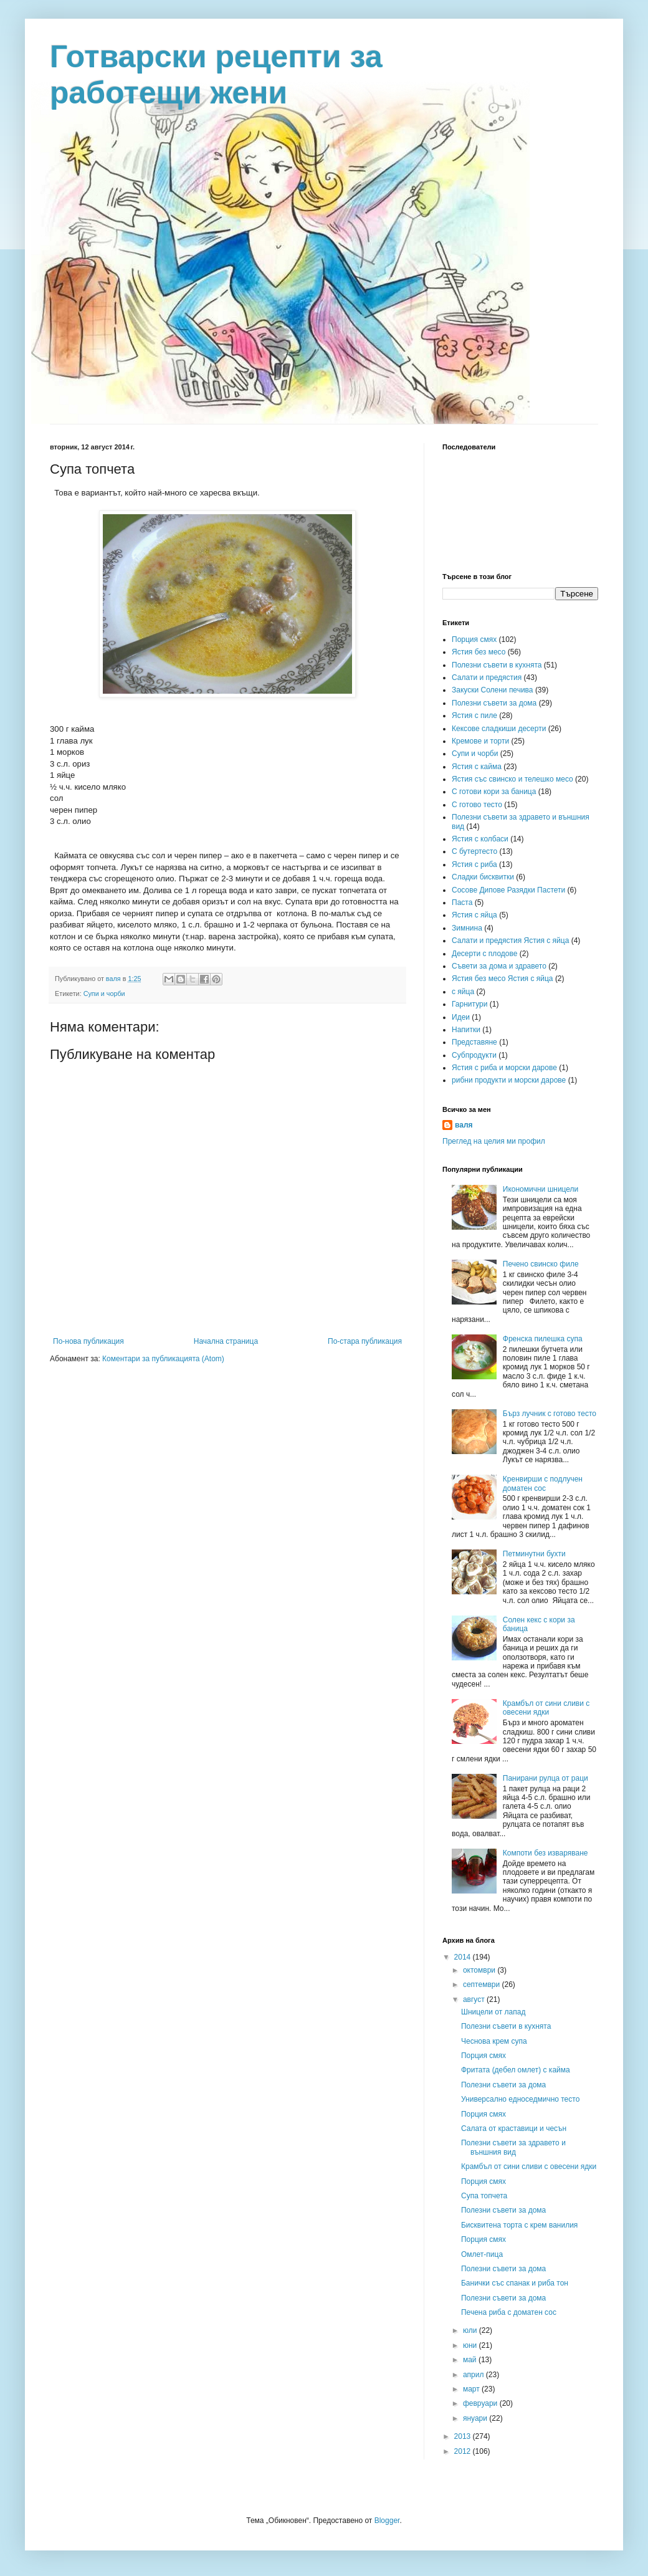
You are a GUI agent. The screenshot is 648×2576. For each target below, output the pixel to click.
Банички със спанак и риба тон (514, 2283)
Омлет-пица (482, 2254)
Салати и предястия (487, 677)
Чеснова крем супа (494, 2041)
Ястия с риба (474, 864)
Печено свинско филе (541, 1264)
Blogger (387, 2520)
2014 (463, 1957)
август (475, 1999)
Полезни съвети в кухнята (496, 665)
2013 (463, 2436)
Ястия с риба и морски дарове (504, 1067)
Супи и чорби (104, 993)
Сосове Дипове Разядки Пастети (508, 890)
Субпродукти (474, 1055)
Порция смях (474, 639)
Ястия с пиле (474, 715)
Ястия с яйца (474, 915)
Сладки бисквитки (483, 877)
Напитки (466, 1029)
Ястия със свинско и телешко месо (512, 779)
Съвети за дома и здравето (499, 966)
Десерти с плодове (484, 953)
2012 (463, 2451)
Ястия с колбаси (480, 839)
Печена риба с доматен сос (508, 2312)
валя (464, 1125)
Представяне (474, 1042)
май (471, 2359)
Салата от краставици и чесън (513, 2128)
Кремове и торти (480, 741)
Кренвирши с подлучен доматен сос (543, 1483)
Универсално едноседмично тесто (520, 2099)
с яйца (463, 991)
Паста (462, 902)
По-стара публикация (365, 1341)
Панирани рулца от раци (545, 1778)
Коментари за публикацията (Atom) (163, 1358)
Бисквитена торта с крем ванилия (519, 2225)
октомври (480, 1970)
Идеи (461, 1017)
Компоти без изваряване (545, 1853)
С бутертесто (474, 851)
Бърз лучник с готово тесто (549, 1413)
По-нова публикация (88, 1341)
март (472, 2389)
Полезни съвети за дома (494, 703)
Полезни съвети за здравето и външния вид (513, 2147)
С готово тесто (477, 804)
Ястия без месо (478, 652)
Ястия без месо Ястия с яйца (502, 978)
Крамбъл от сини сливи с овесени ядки (546, 1708)
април (474, 2374)
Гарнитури (469, 1004)
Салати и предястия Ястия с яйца (510, 940)
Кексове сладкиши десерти (499, 728)
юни (471, 2345)
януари (476, 2418)
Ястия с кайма (477, 766)
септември (482, 1984)
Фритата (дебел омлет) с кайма (515, 2070)
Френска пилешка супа (543, 1338)
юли (471, 2330)
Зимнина (467, 928)
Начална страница (226, 1341)
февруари (481, 2403)
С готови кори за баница (494, 791)
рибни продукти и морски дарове (509, 1080)
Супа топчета (484, 2195)
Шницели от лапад (493, 2012)
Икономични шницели (541, 1189)
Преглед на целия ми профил (493, 1141)
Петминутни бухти (534, 1553)
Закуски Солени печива (492, 690)
